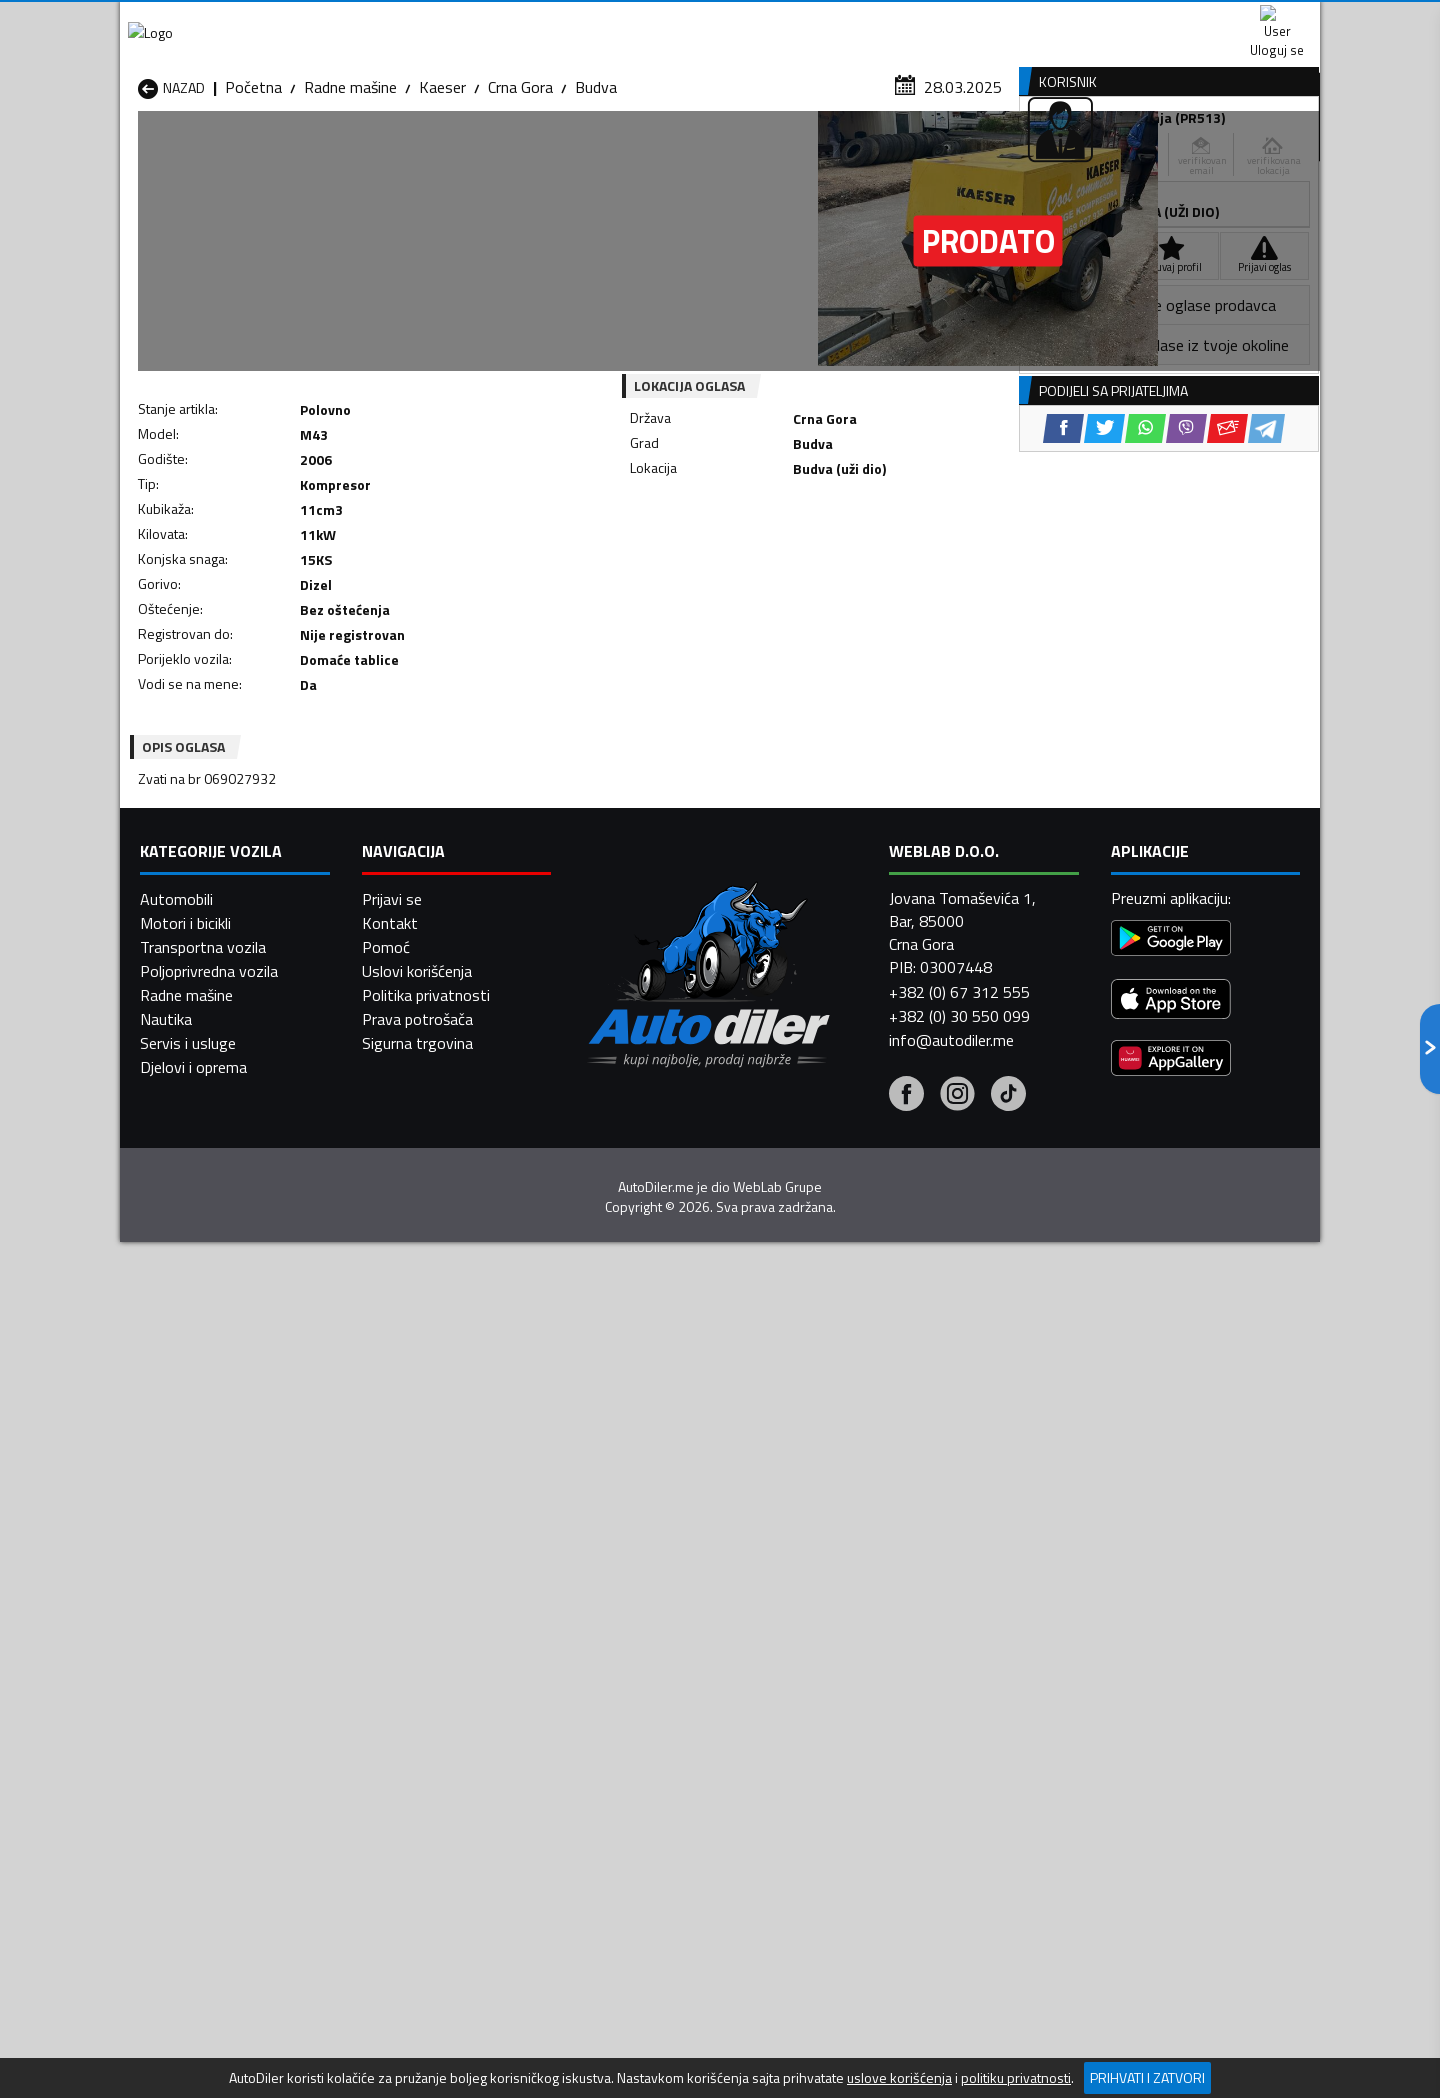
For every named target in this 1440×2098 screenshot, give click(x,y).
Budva (596, 195)
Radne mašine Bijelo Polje (871, 1536)
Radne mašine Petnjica (429, 1608)
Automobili (176, 1877)
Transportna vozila (203, 1925)
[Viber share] (816, 559)
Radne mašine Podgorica (436, 1632)
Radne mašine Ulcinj (203, 1656)
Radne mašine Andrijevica (222, 1536)
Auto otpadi (772, 153)
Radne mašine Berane (642, 1536)
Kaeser (442, 195)
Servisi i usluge (921, 153)
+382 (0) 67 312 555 (959, 1970)
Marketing (964, 20)
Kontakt (1072, 20)
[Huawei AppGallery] (1171, 2039)
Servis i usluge (188, 2021)
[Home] (137, 153)
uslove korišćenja (899, 2078)
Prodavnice (369, 153)
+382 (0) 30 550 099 (959, 1994)
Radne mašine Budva (207, 1560)
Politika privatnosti (426, 1973)
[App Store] (1171, 1980)
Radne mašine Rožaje (641, 1632)
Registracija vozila (1093, 153)
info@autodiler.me (951, 2018)
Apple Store (720, 20)
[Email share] (857, 559)
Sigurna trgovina (417, 2021)
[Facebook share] (693, 559)
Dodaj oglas (1255, 153)
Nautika (166, 1997)
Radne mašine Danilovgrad (658, 1560)
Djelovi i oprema (193, 2045)
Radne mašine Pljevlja (857, 1608)
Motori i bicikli (185, 1901)
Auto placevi (506, 153)
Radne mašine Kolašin (426, 1584)
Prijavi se (392, 1877)
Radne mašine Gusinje (858, 1560)
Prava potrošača (417, 1997)
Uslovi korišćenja (417, 1949)
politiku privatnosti (1016, 2078)
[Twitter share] (734, 559)
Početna (253, 195)
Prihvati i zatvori (1147, 2077)
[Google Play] (1171, 1919)
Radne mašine (350, 195)
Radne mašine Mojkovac (866, 1584)
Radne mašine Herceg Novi (228, 1584)
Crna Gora (520, 195)
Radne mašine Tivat (852, 1632)
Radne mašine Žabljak (641, 1656)
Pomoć (386, 1925)
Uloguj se (1180, 20)
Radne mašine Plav (633, 1608)
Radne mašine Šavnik (424, 1656)
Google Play (587, 20)
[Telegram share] (896, 559)
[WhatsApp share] (775, 559)
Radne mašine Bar (414, 1536)
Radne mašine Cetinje (425, 1560)
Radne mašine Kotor (638, 1584)
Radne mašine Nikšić (205, 1608)
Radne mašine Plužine (210, 1632)
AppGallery (846, 20)
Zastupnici (640, 153)
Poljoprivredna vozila (209, 1949)
